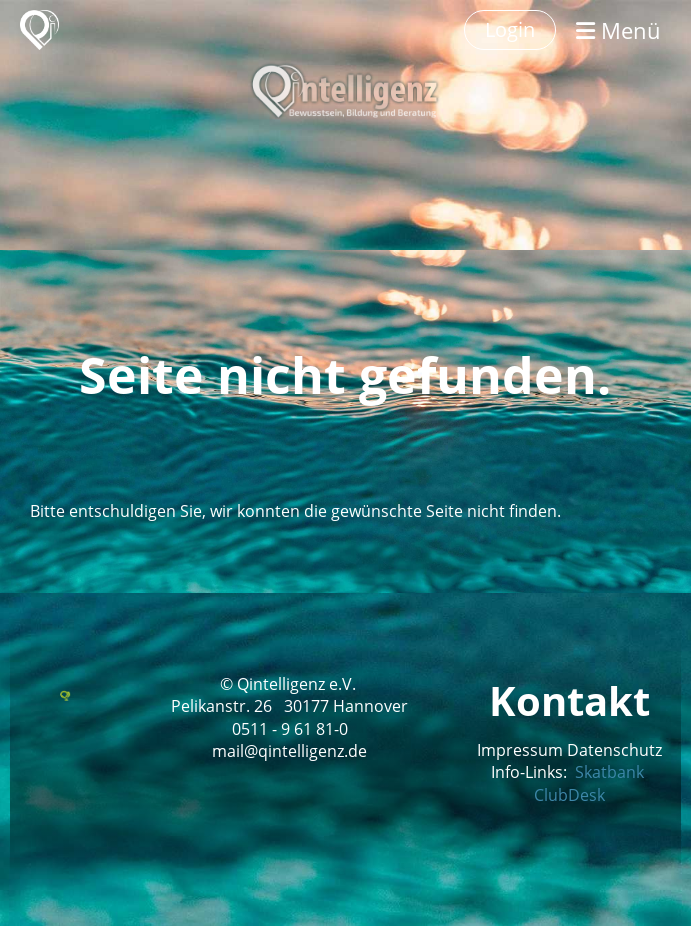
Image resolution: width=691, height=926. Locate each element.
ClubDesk (569, 795)
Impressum (520, 750)
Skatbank (609, 772)
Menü (618, 30)
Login (510, 29)
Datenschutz (614, 750)
